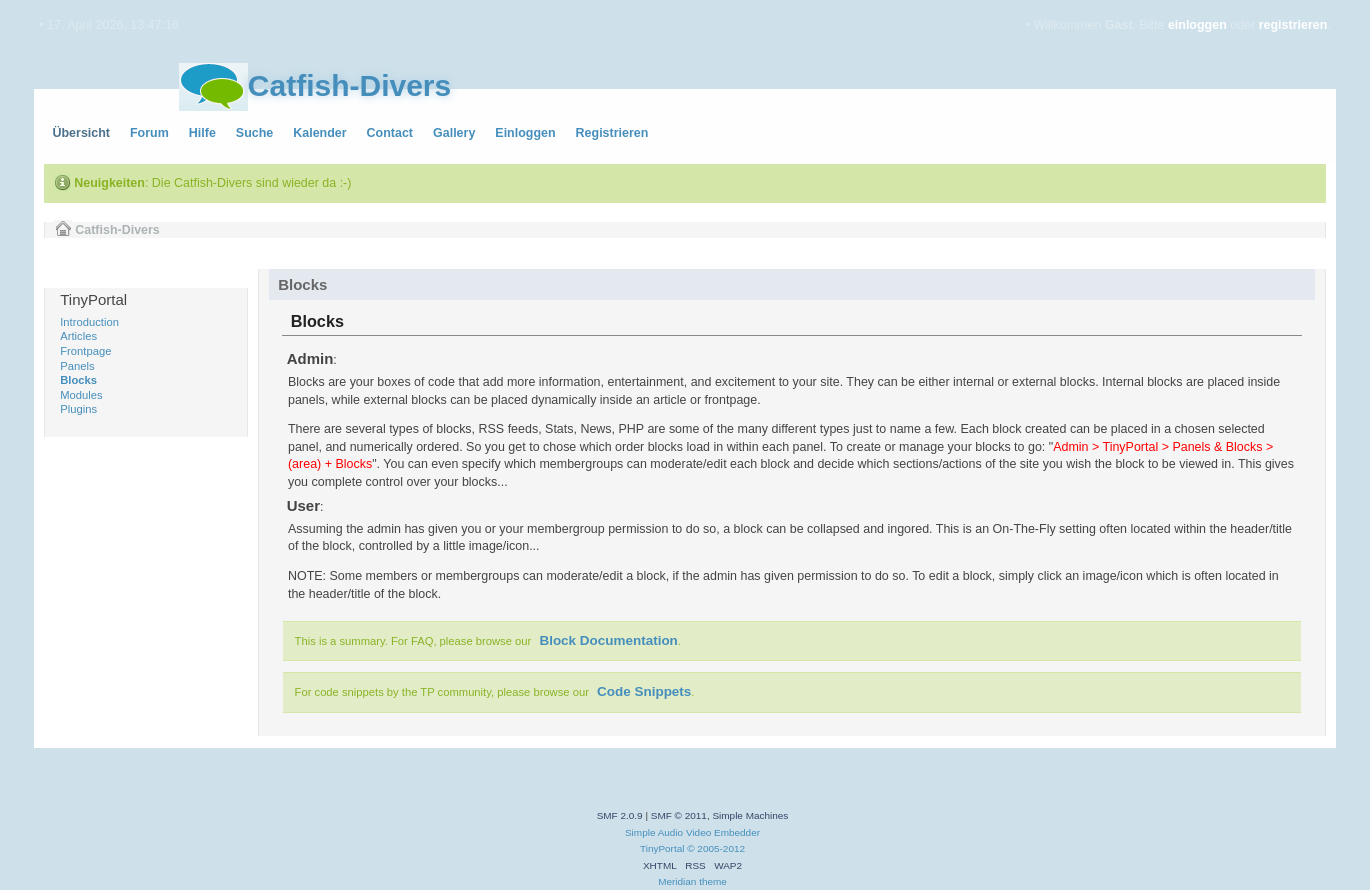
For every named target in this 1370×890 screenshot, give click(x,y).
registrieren (1293, 25)
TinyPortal (662, 848)
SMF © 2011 (679, 815)
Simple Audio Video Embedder (692, 832)
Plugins (78, 409)
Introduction (89, 322)
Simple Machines (750, 815)
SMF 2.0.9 (620, 815)
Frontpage (85, 351)
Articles (78, 336)
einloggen (1197, 25)
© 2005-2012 (716, 848)
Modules (81, 395)
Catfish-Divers (349, 85)
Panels (77, 366)
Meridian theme (692, 881)
